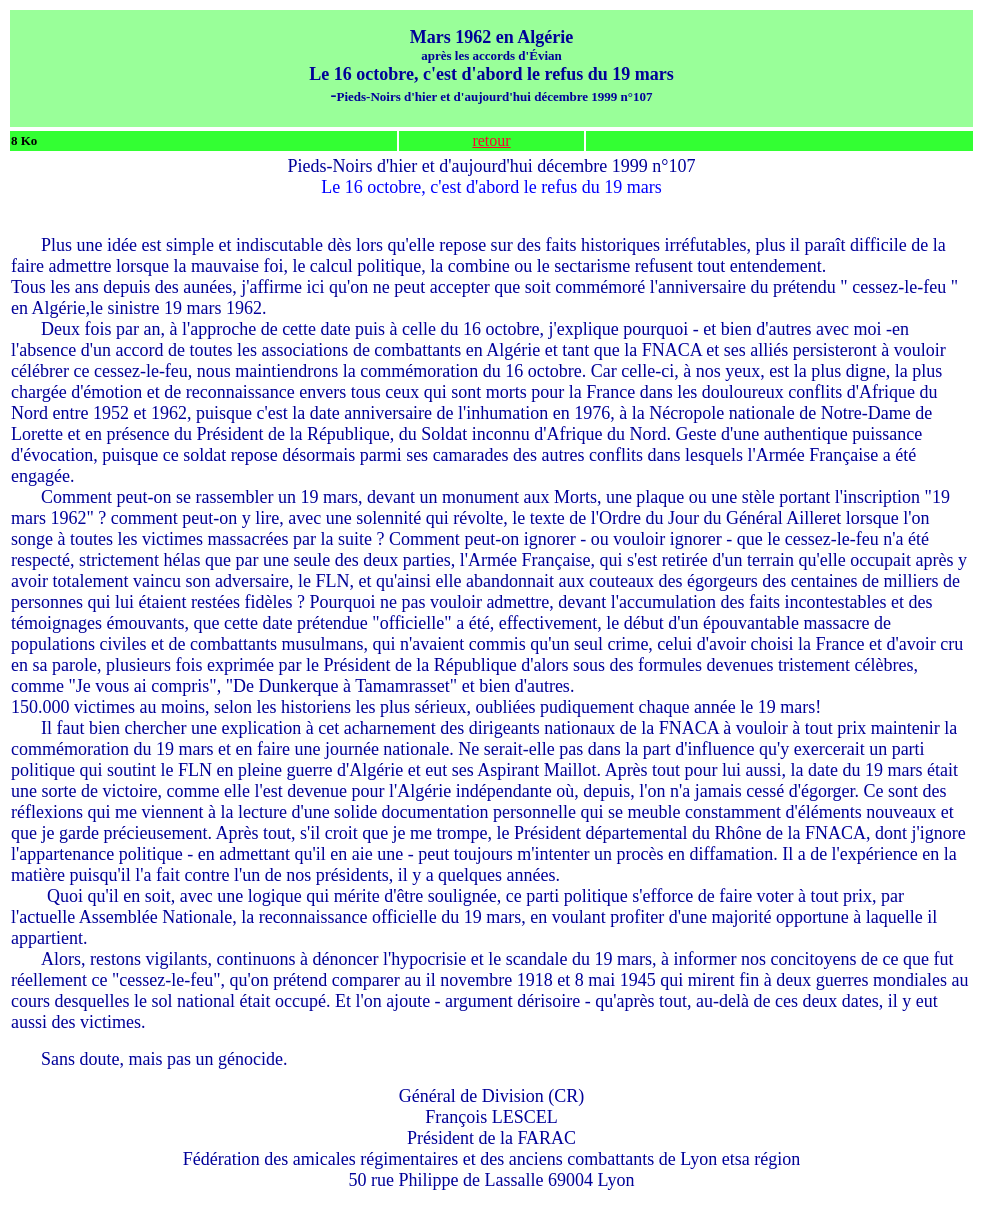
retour (491, 140)
